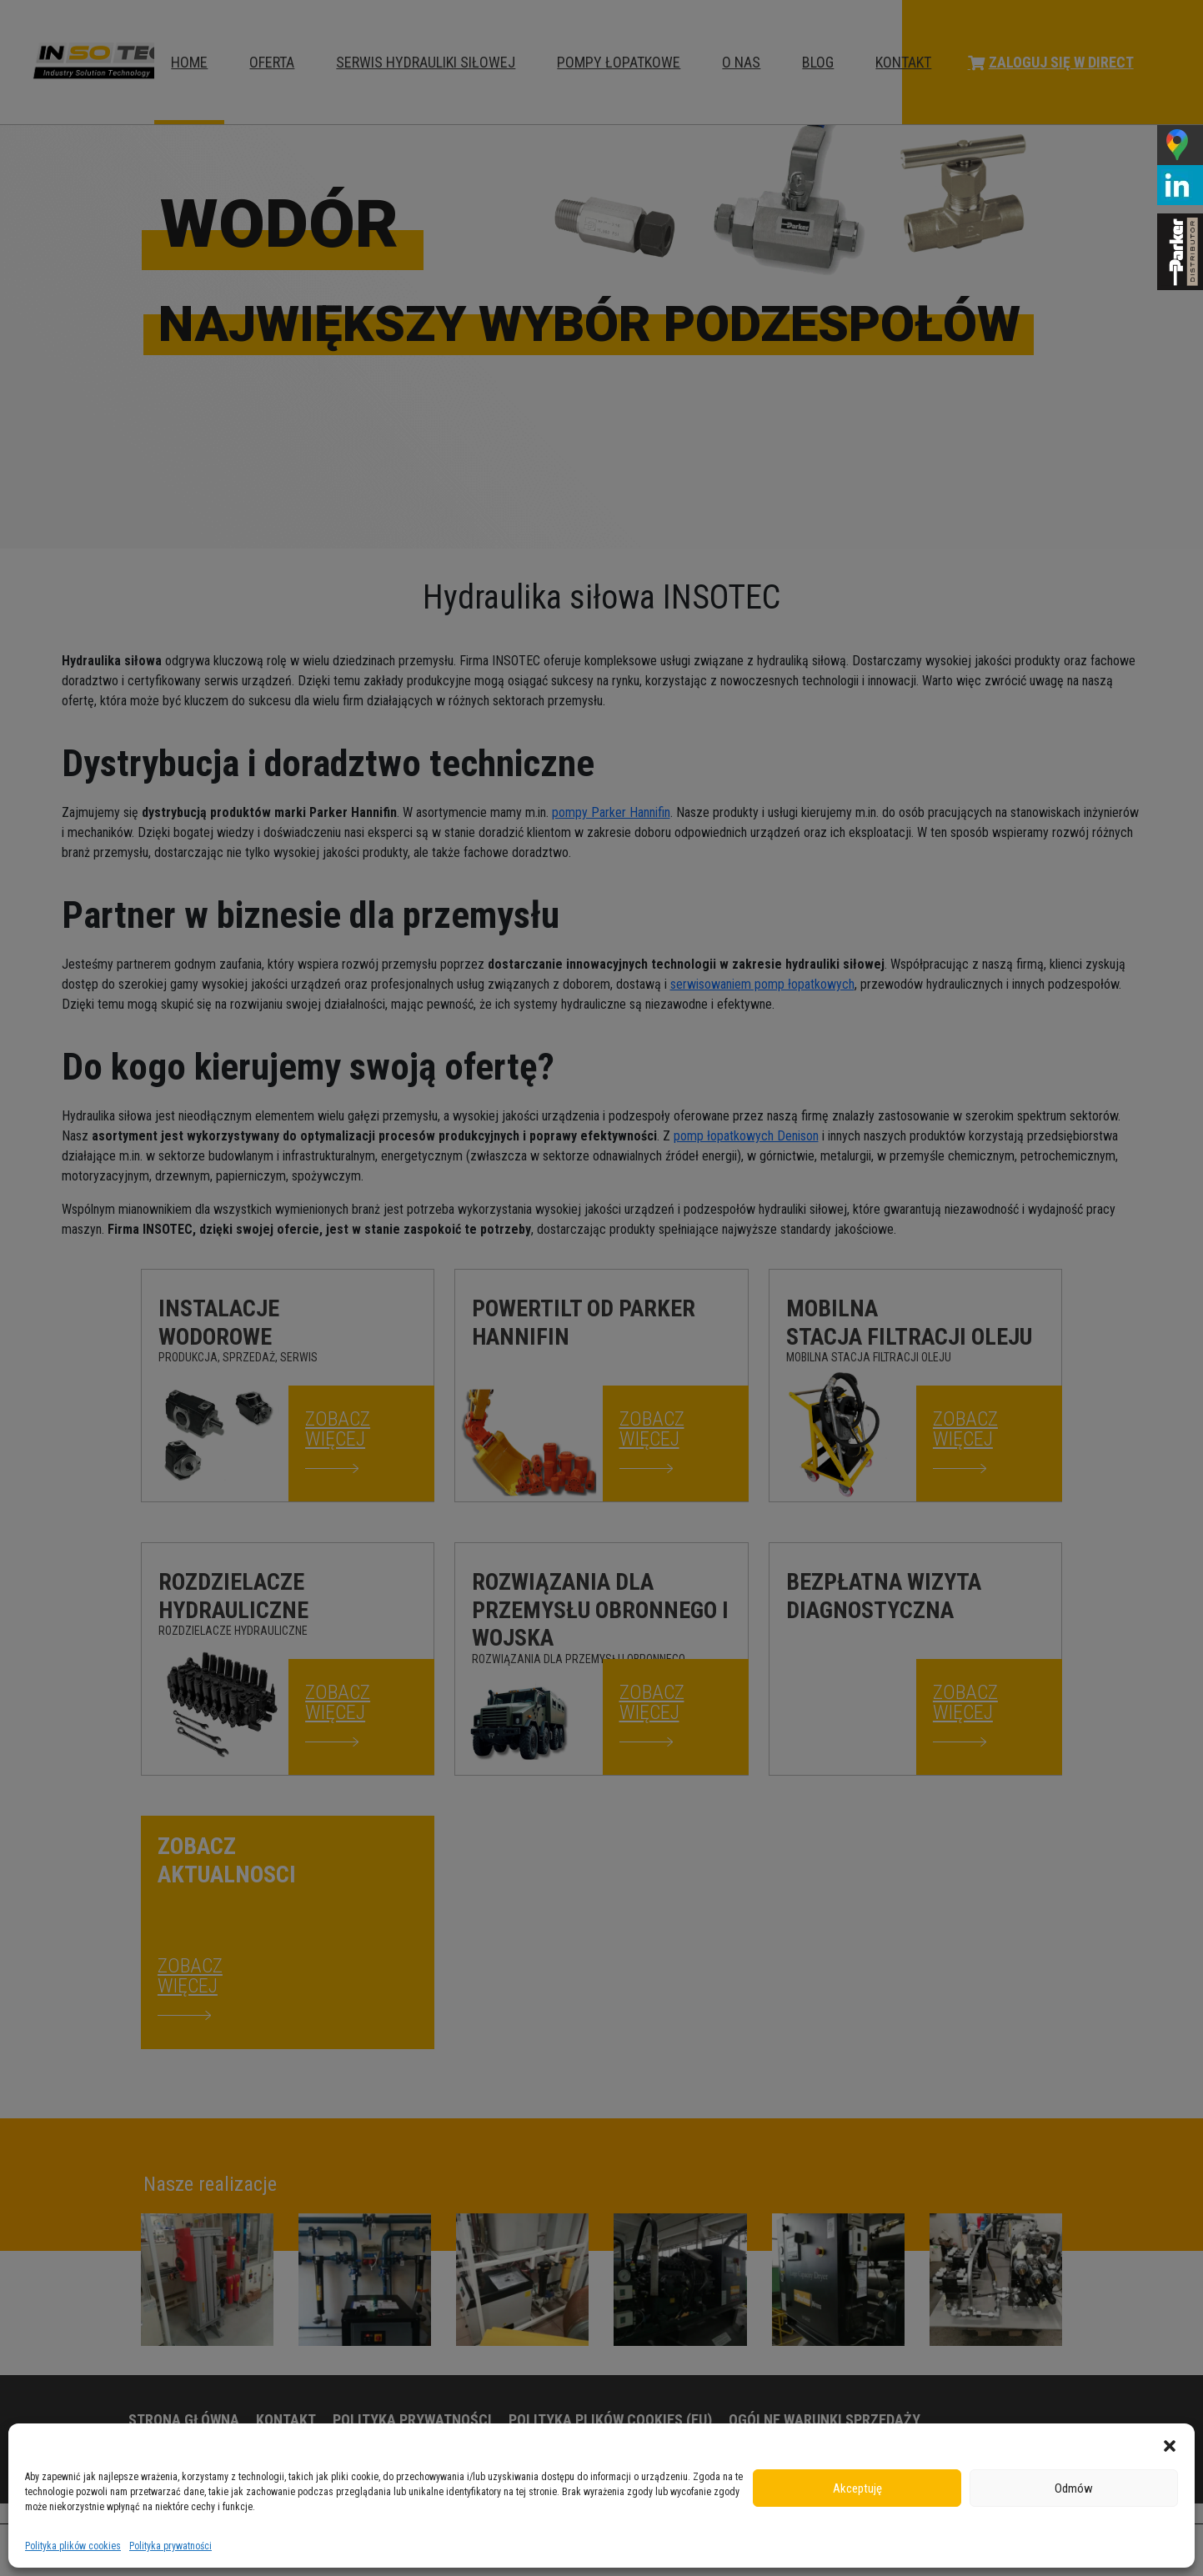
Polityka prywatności (170, 2546)
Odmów (1074, 2488)
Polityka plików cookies (73, 2546)
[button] (1169, 2444)
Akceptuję (857, 2488)
